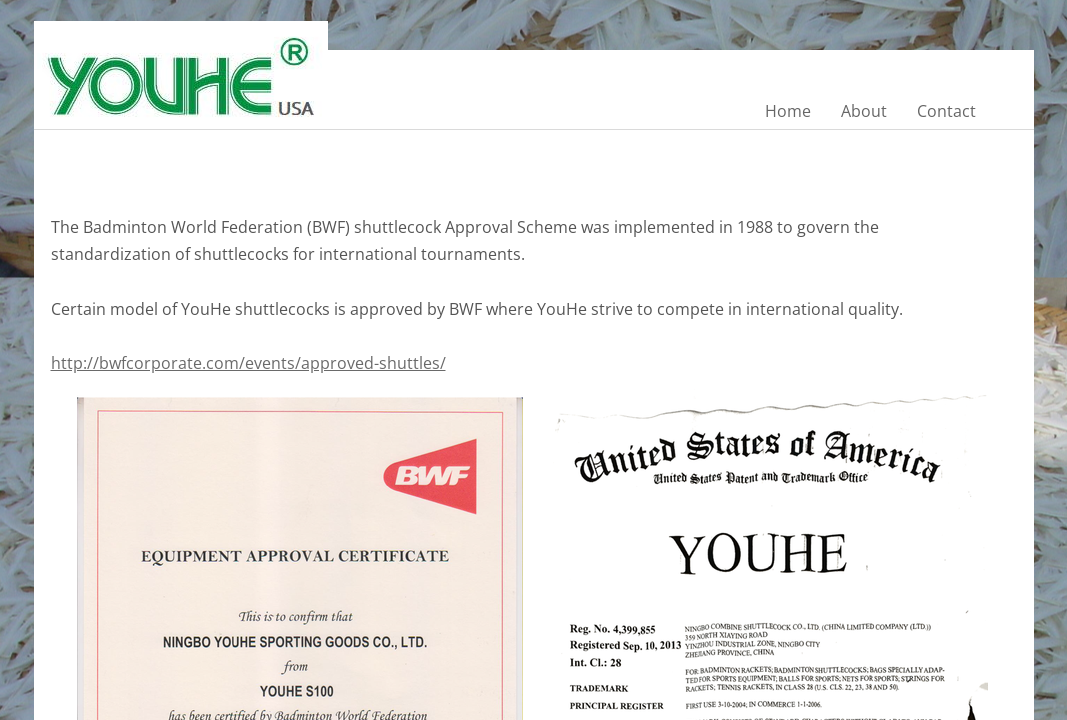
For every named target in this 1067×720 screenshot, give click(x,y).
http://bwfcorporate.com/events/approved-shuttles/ (248, 363)
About (864, 111)
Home (788, 111)
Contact (946, 111)
